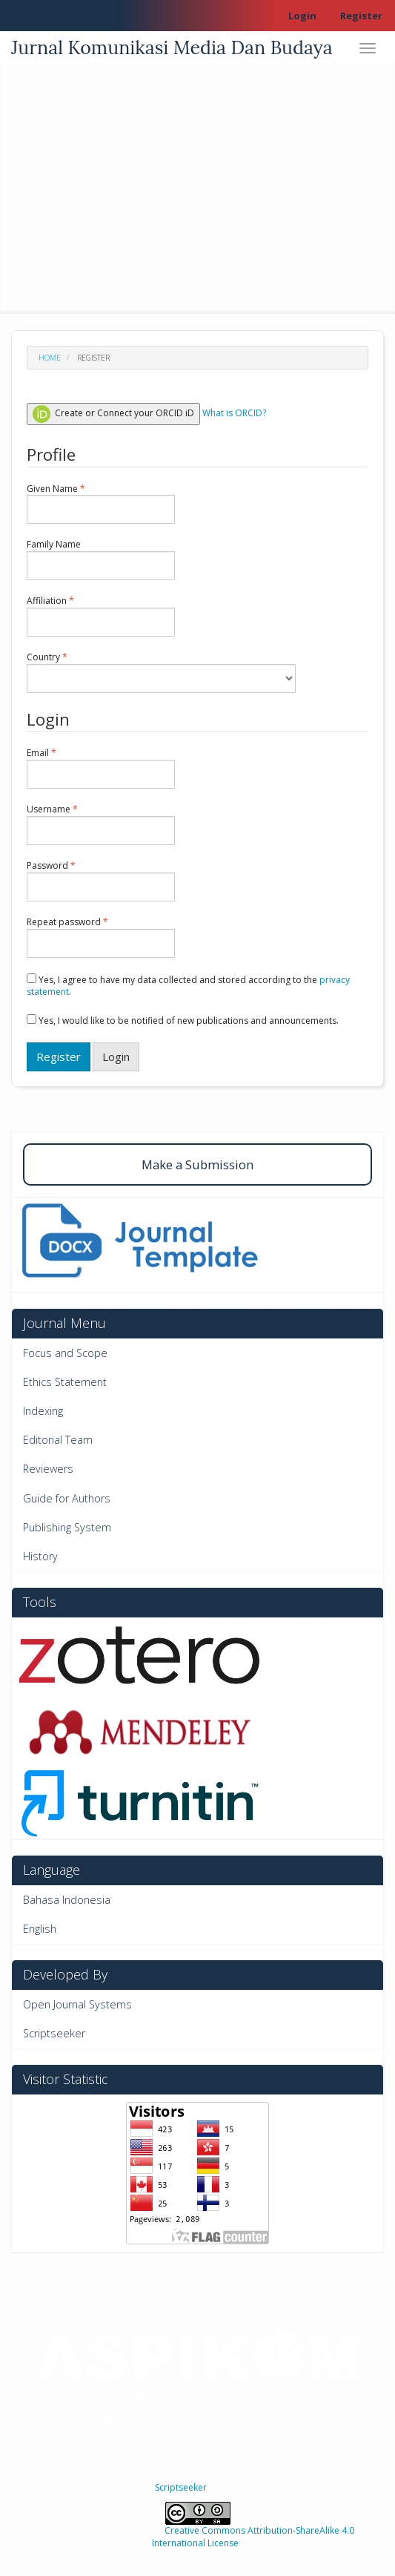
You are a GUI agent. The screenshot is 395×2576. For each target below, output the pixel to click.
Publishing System (67, 1527)
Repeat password (101, 937)
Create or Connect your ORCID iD (113, 414)
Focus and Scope (65, 1353)
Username (101, 824)
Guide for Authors (66, 1498)
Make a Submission (197, 1164)
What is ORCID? (234, 413)
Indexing (43, 1411)
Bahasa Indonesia (66, 1900)
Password (101, 880)
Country (161, 672)
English (39, 1929)
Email (101, 768)
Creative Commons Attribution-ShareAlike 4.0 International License (253, 2536)
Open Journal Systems (77, 2004)
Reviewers (48, 1469)
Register (361, 15)
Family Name (101, 559)
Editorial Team (58, 1440)
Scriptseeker (54, 2033)
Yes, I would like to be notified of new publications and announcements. (183, 1020)
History (40, 1556)
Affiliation (101, 616)
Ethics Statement (65, 1382)
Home (50, 357)
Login (302, 15)
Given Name (101, 504)
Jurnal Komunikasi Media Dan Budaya (172, 47)
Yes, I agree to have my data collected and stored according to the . (188, 986)
